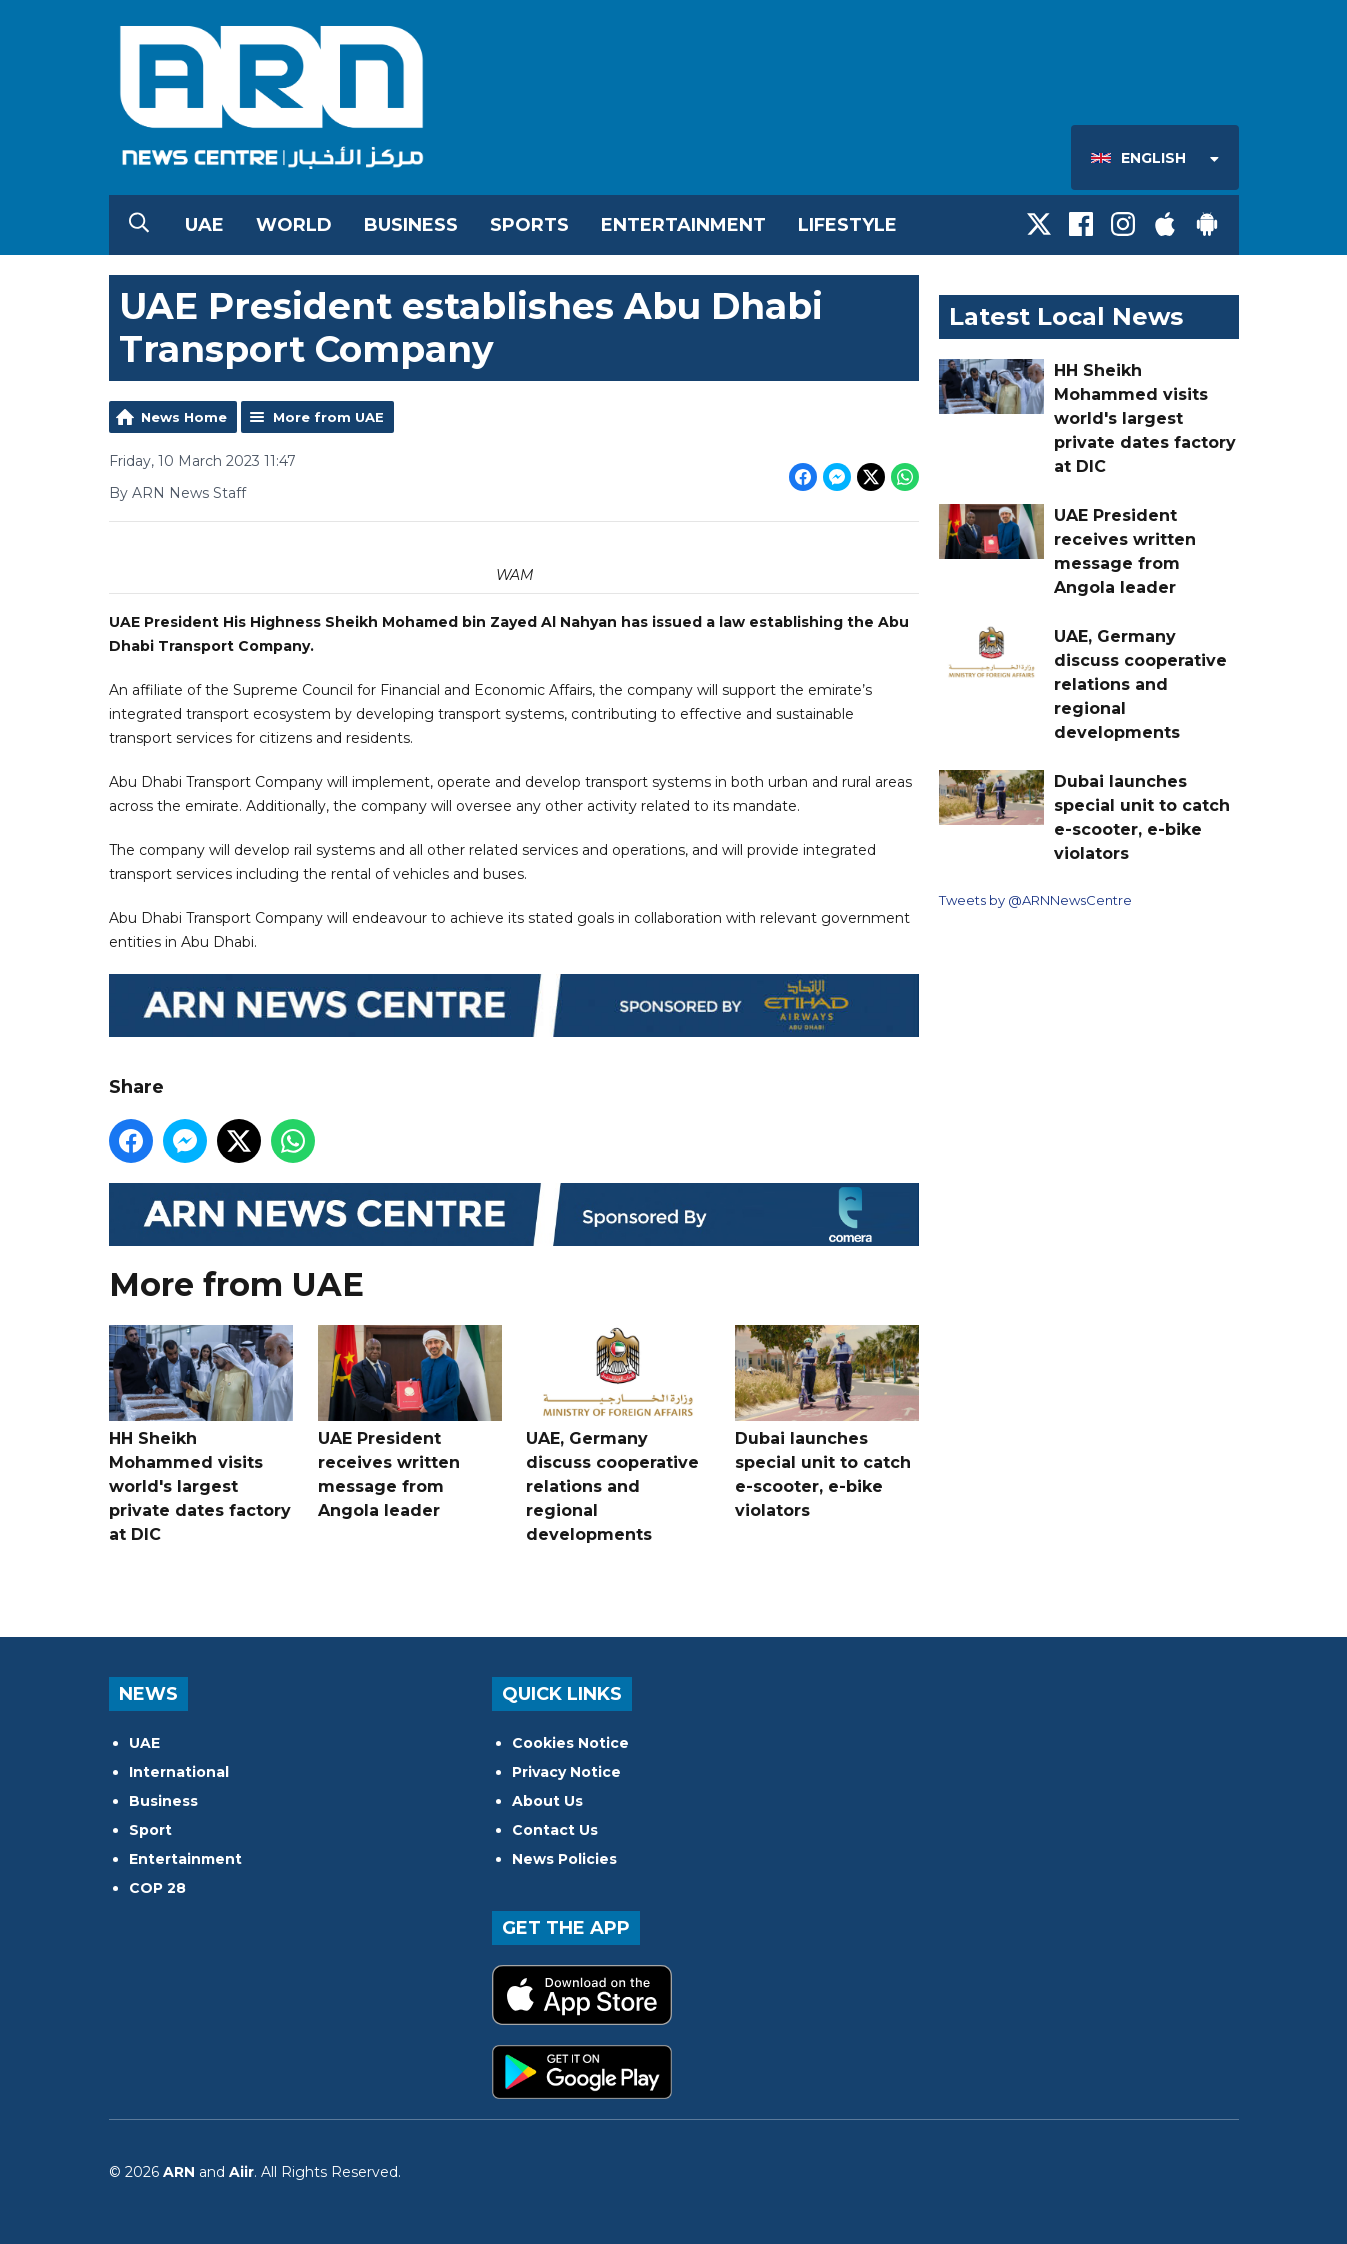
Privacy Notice (566, 1772)
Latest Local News (1066, 316)
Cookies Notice (570, 1743)
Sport (150, 1830)
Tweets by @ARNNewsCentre (1035, 900)
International (179, 1772)
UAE (204, 225)
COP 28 (157, 1888)
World (294, 225)
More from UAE (328, 417)
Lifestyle (847, 225)
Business (411, 225)
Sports (529, 225)
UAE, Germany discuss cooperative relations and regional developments (618, 1434)
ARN (179, 2172)
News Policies (564, 1859)
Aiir (241, 2172)
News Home (184, 417)
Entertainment (683, 225)
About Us (547, 1801)
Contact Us (555, 1830)
